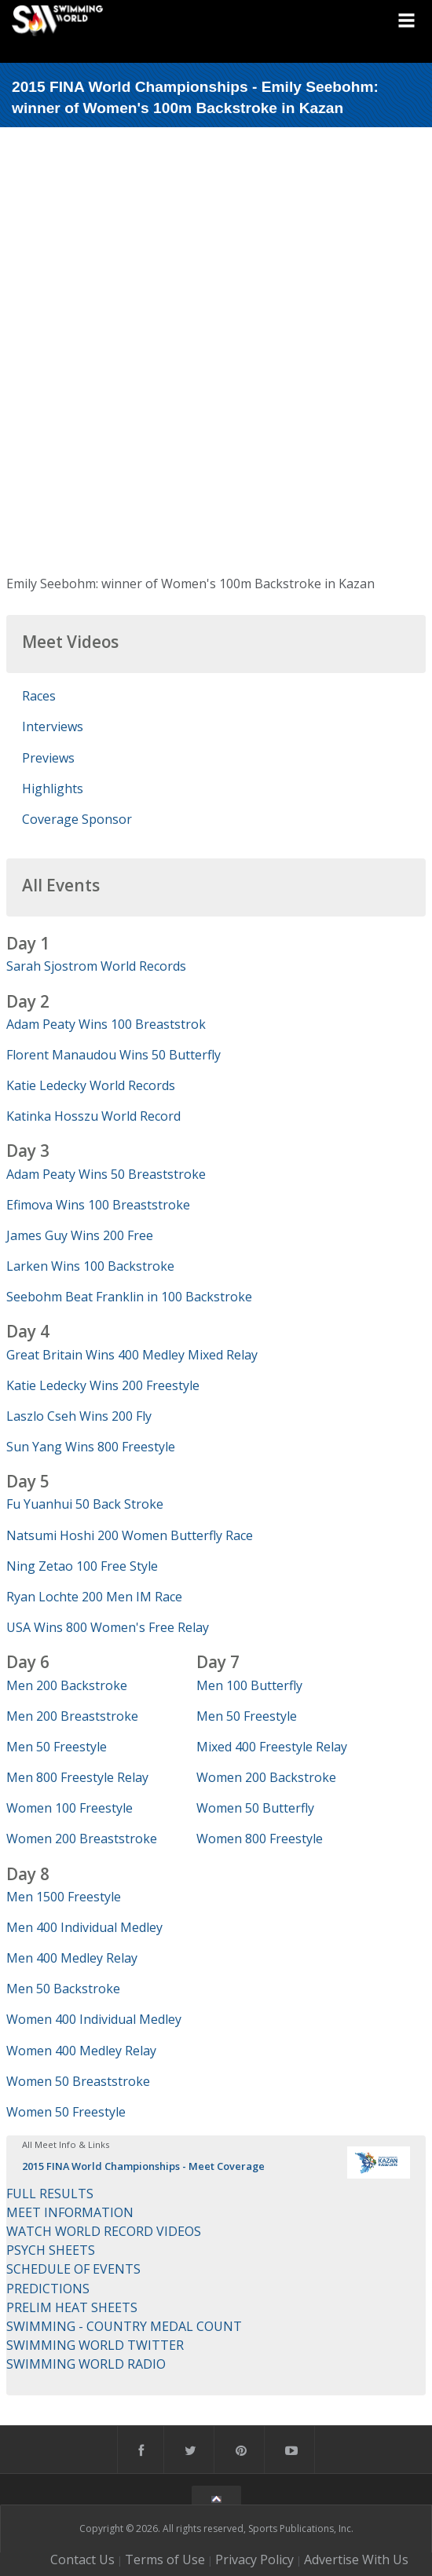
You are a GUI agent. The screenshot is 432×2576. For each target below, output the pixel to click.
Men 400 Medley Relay (71, 1958)
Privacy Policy (254, 2559)
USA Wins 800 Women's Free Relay (107, 1627)
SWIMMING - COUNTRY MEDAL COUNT (124, 2326)
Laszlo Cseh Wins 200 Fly (79, 1416)
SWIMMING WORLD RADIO (86, 2364)
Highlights (52, 788)
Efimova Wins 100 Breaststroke (98, 1204)
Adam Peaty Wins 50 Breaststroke (106, 1174)
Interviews (52, 726)
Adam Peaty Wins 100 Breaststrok (106, 1024)
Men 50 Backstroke (63, 1988)
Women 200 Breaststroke (81, 1838)
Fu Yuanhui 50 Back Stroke (84, 1504)
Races (39, 695)
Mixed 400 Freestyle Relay (271, 1746)
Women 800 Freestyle (259, 1838)
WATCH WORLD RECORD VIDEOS (103, 2231)
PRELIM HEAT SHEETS (71, 2307)
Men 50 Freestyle (56, 1746)
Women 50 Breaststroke (78, 2081)
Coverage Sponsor (77, 819)
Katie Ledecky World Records (90, 1085)
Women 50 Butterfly (255, 1808)
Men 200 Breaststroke (72, 1716)
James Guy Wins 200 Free (79, 1235)
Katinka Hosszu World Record (93, 1116)
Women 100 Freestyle (69, 1808)
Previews (48, 758)
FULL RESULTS (49, 2193)
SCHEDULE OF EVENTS (73, 2269)
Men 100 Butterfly (249, 1685)
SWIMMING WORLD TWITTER (95, 2345)
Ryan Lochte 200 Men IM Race (94, 1596)
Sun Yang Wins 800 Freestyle (90, 1446)
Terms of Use (165, 2559)
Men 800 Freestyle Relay (77, 1777)
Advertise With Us (356, 2559)
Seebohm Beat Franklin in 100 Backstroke (129, 1296)
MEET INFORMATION (70, 2212)
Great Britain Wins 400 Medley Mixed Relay (132, 1354)
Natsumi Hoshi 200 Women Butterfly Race (129, 1535)
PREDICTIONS (48, 2288)
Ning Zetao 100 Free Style (82, 1566)
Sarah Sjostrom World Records (96, 966)
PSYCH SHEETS (50, 2250)
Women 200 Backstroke (266, 1777)
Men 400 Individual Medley (84, 1927)
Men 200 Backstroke (66, 1685)
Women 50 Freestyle (66, 2111)
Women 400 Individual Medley (93, 2019)
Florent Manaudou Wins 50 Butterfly (113, 1054)
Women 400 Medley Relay (81, 2050)
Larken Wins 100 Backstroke (90, 1266)
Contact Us (82, 2559)
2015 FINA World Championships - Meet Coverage (143, 2166)
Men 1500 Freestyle (63, 1896)
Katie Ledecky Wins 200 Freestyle (103, 1385)
